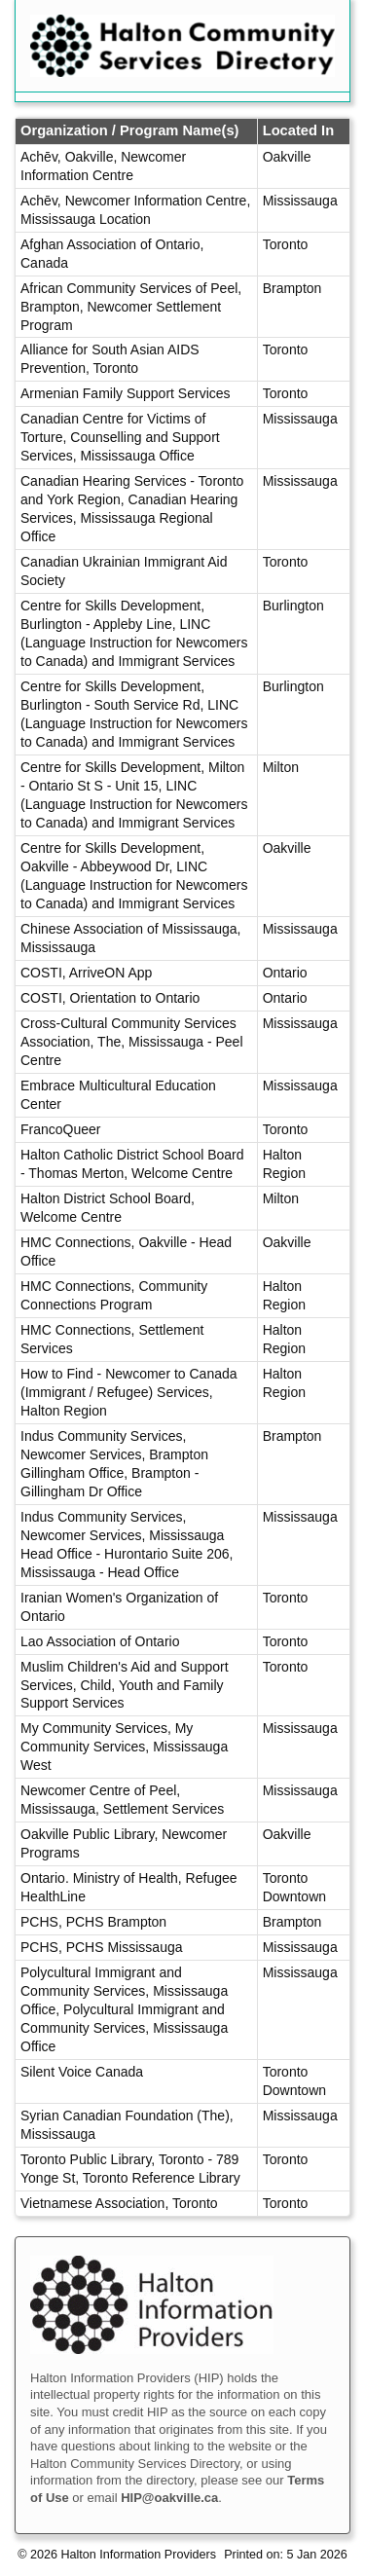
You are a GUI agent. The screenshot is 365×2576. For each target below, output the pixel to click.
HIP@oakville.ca (169, 2497)
